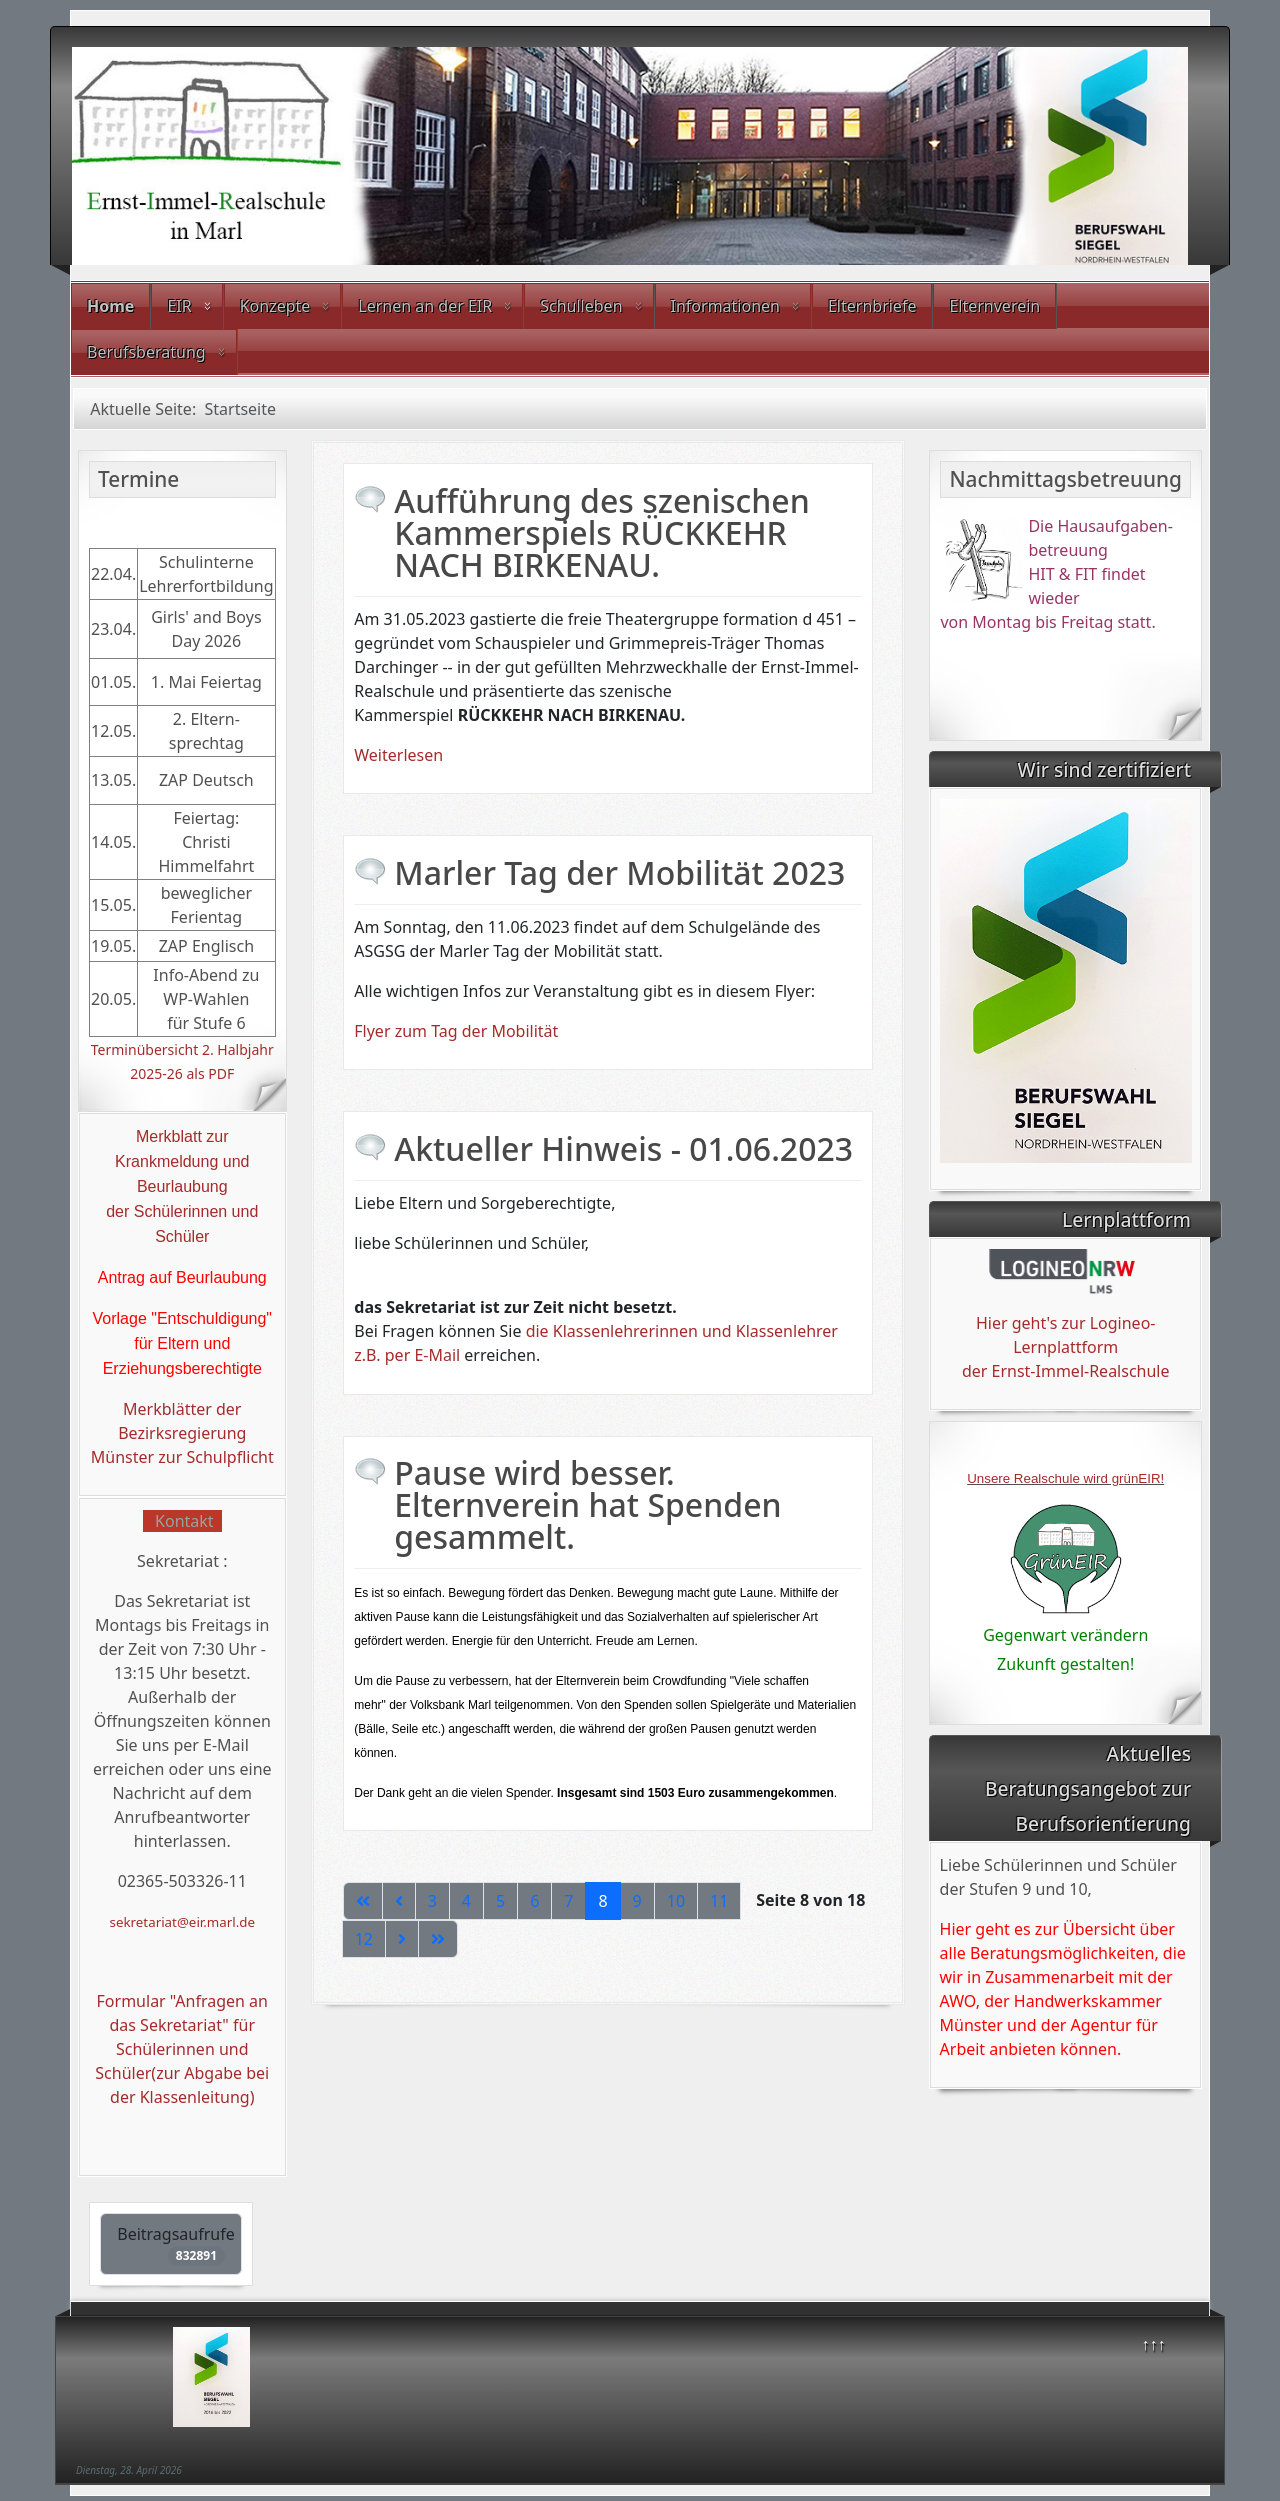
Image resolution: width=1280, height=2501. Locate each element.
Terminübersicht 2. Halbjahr (182, 1049)
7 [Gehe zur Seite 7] (568, 1901)
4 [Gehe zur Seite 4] (466, 1901)
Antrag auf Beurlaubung (182, 1277)
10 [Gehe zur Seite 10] (676, 1901)
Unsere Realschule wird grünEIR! (1065, 1478)
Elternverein (994, 306)
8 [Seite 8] (602, 1901)
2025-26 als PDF (182, 1073)
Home (110, 306)
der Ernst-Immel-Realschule (1066, 1371)
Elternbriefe (872, 306)
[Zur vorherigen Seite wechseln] (399, 1901)
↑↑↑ (1154, 2344)
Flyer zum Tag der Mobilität (456, 1031)
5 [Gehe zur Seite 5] (500, 1901)
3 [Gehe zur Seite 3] (432, 1901)
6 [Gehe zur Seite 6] (534, 1901)
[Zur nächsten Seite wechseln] (402, 1939)
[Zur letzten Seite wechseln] (438, 1939)
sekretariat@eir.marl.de (182, 1922)
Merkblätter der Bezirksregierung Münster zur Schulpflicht (182, 1433)
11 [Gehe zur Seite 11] (719, 1901)
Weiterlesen (398, 755)
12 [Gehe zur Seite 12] (364, 1939)
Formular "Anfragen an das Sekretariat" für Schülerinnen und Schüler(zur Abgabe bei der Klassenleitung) (182, 2049)
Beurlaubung (182, 1186)
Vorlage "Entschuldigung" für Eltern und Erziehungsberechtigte (182, 1343)
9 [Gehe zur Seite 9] (637, 1901)
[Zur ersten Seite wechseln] (363, 1901)
